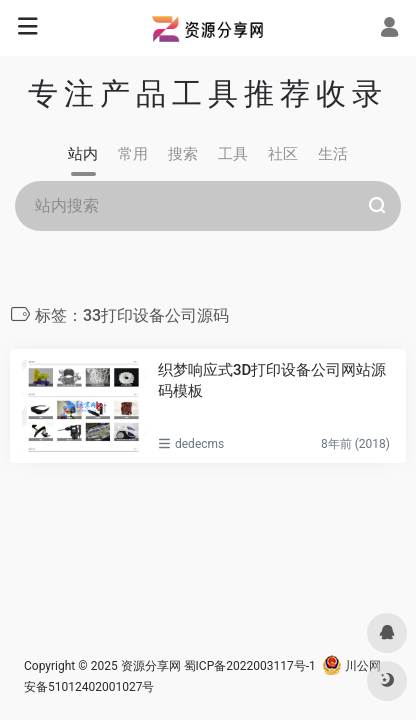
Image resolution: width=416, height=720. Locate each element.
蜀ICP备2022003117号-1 (250, 666)
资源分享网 (151, 666)
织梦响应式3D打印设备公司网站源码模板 (272, 380)
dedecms (199, 444)
